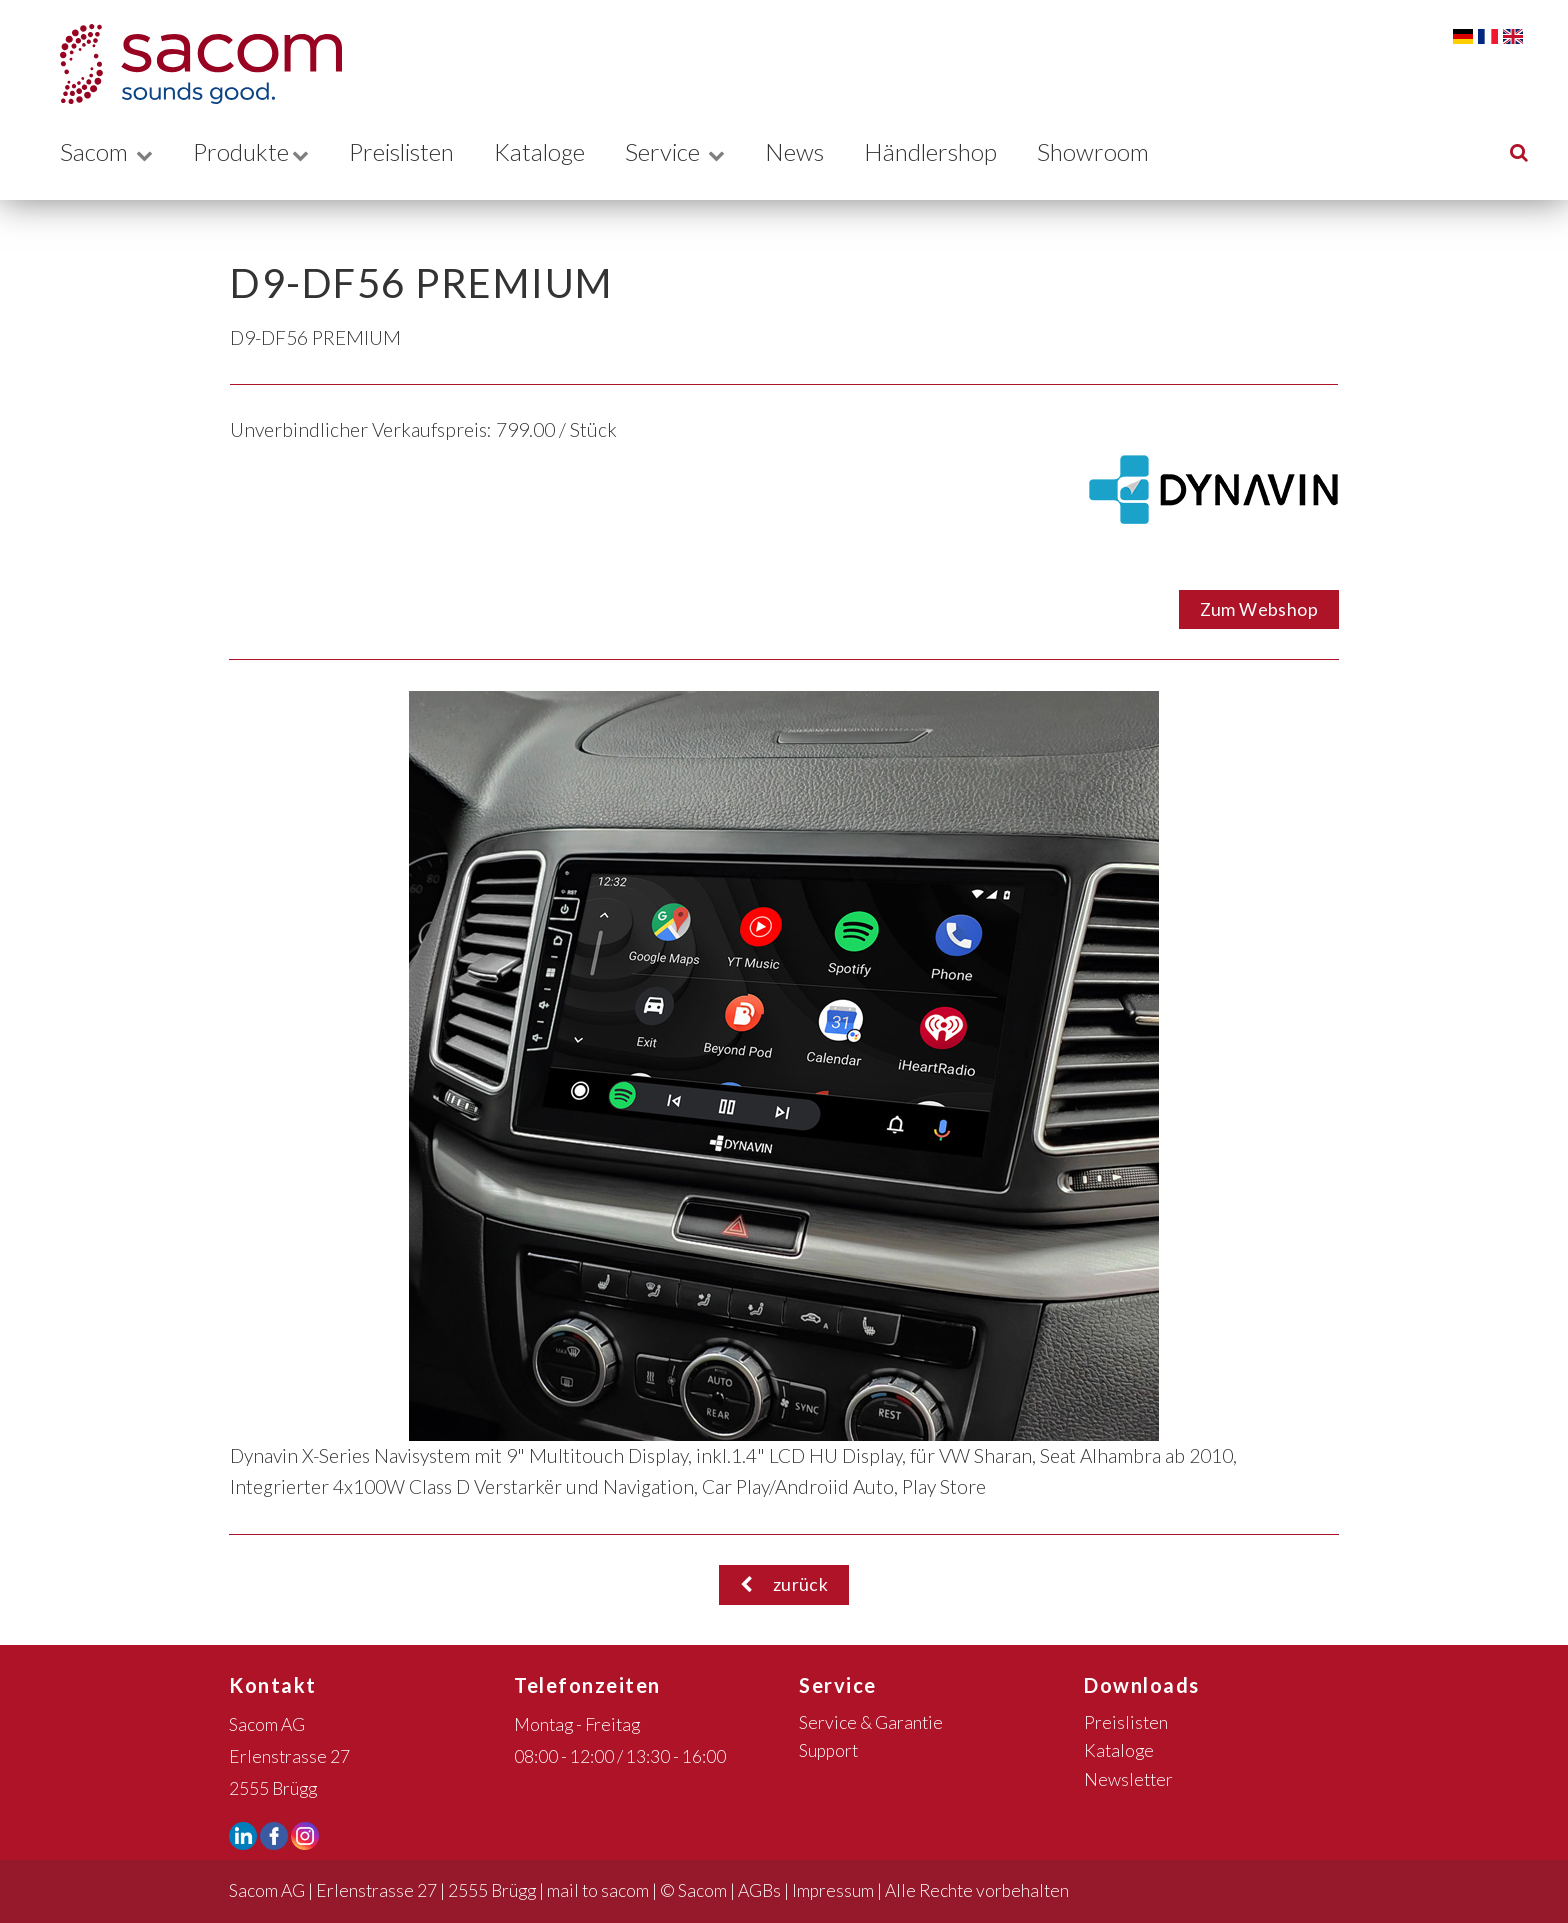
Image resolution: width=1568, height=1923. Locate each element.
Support (828, 1750)
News (814, 151)
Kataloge (554, 151)
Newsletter (1128, 1779)
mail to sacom (598, 1890)
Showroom (1118, 151)
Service (693, 151)
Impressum (833, 1890)
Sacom (106, 151)
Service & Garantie (871, 1722)
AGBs (759, 1890)
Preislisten (410, 151)
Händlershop (953, 151)
